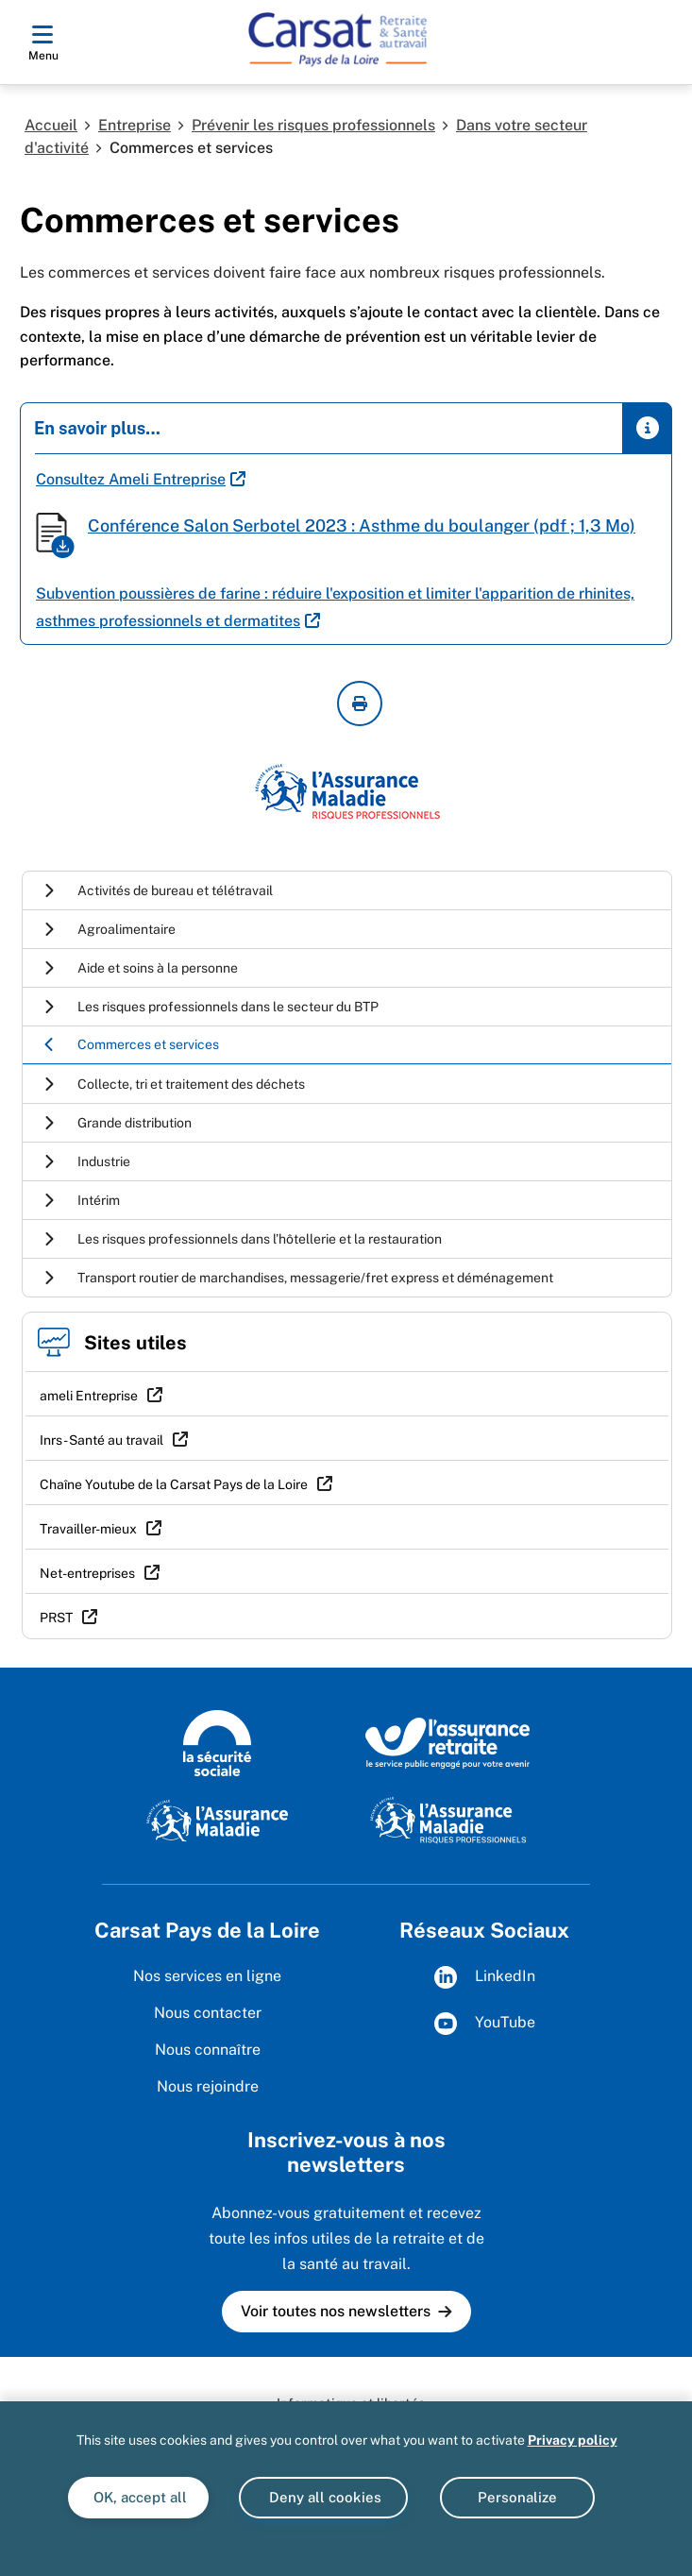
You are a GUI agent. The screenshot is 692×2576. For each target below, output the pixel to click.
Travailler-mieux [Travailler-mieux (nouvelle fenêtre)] (88, 1528)
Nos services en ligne (207, 1976)
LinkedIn (484, 1977)
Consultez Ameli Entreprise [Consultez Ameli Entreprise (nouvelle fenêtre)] (131, 479)
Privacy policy (572, 2440)
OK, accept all (138, 2497)
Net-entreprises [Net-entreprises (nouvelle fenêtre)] (87, 1573)
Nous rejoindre (208, 2086)
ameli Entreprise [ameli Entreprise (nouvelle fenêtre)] (89, 1395)
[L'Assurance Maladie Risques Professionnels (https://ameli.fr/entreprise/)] (448, 1819)
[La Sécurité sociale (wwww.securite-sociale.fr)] (217, 1742)
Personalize (517, 2497)
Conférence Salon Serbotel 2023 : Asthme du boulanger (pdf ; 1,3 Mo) (361, 525)
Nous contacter (208, 2013)
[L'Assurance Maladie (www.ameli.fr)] (217, 1819)
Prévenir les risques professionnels (313, 125)
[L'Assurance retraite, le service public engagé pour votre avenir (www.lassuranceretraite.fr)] (448, 1742)
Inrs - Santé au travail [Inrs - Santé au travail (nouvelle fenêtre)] (101, 1440)
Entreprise (134, 125)
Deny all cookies (323, 2497)
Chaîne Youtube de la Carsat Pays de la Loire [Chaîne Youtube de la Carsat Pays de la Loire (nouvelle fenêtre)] (174, 1484)
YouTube (484, 2023)
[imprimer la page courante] (359, 703)
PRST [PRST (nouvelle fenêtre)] (56, 1617)
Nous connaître (208, 2050)
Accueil (51, 125)
